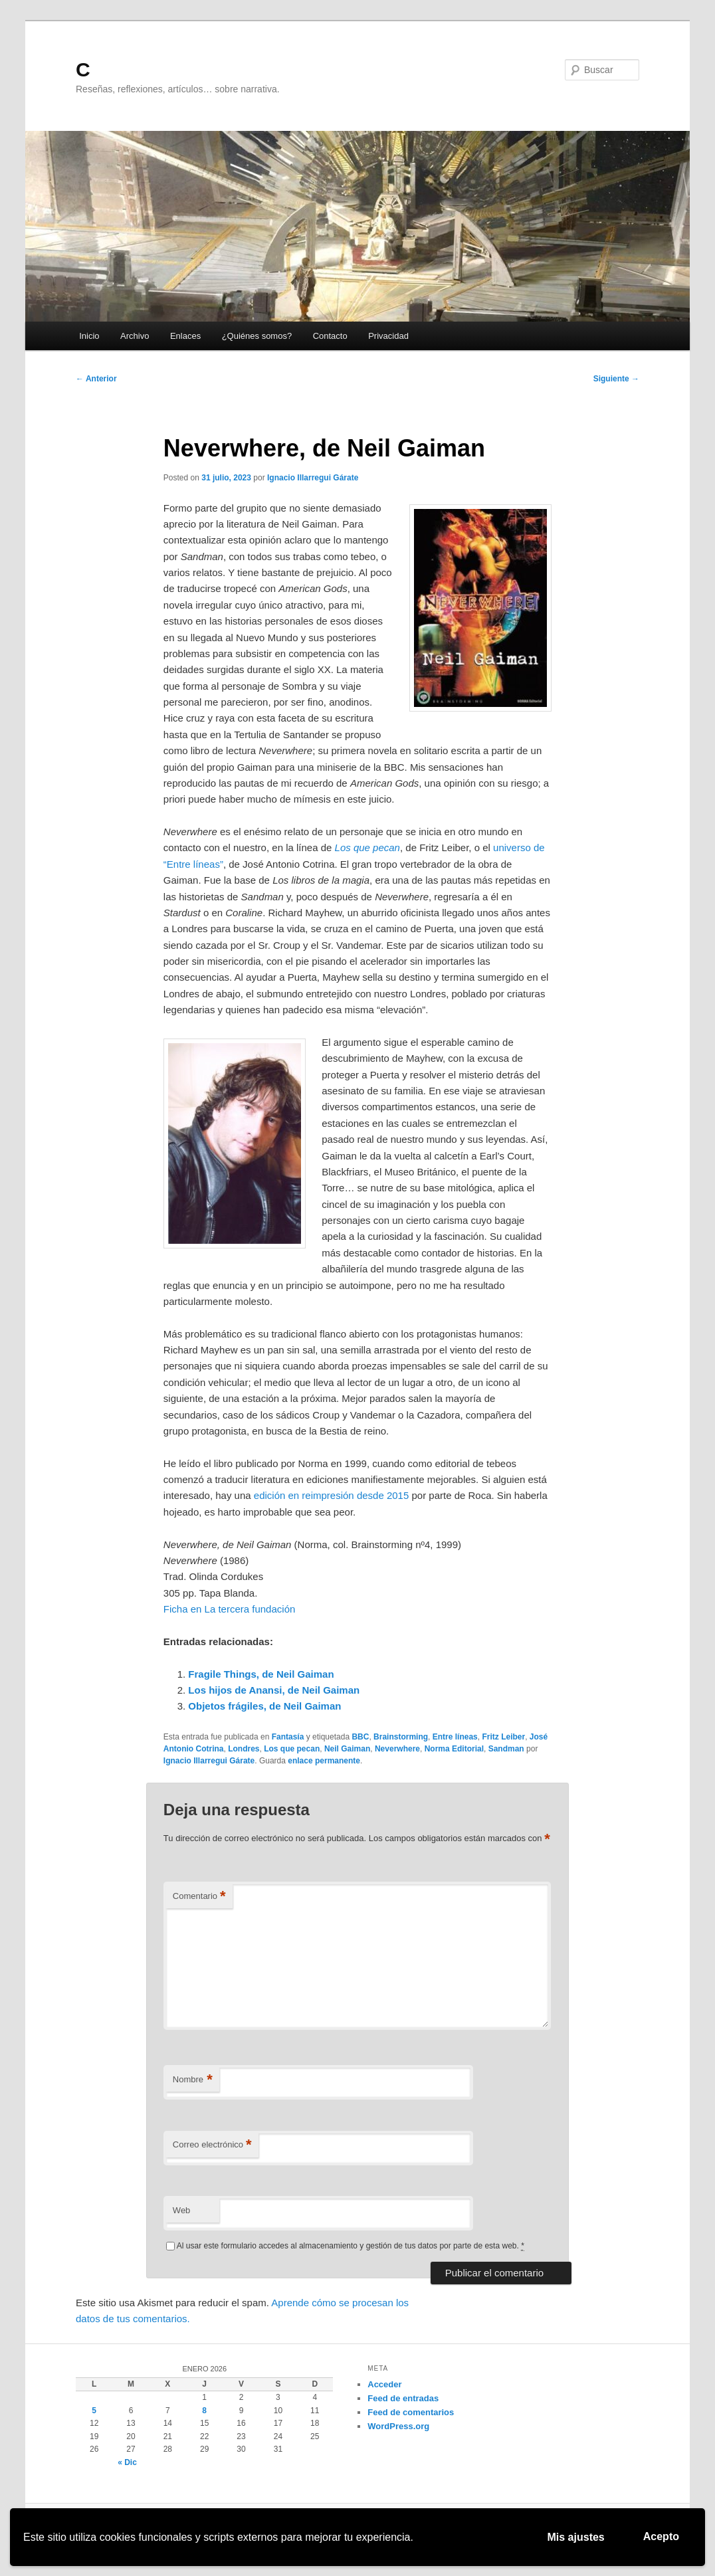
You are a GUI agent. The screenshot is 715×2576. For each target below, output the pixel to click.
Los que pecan (292, 1748)
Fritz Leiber (503, 1736)
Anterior (96, 378)
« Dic (127, 2462)
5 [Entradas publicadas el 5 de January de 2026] (94, 2410)
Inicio (89, 336)
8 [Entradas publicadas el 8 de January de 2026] (204, 2410)
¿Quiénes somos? (257, 336)
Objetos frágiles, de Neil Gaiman (264, 1706)
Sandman (506, 1748)
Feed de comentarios (410, 2412)
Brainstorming (400, 1736)
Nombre (193, 2080)
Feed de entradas (403, 2398)
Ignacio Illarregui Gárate (312, 477)
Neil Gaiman (347, 1748)
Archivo (134, 336)
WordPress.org (398, 2426)
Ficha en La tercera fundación (229, 1609)
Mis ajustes (576, 2537)
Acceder (384, 2384)
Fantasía (288, 1736)
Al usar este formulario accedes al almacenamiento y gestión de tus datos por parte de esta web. (350, 2246)
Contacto (330, 336)
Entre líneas (455, 1736)
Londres (243, 1748)
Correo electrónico (212, 2145)
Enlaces (185, 336)
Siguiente (616, 378)
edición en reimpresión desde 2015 (331, 1495)
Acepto (661, 2536)
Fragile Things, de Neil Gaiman (261, 1674)
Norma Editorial (454, 1748)
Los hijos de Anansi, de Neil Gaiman (273, 1690)
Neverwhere (397, 1748)
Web (182, 2210)
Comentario (199, 1896)
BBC (360, 1736)
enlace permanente (324, 1760)
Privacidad (388, 336)
